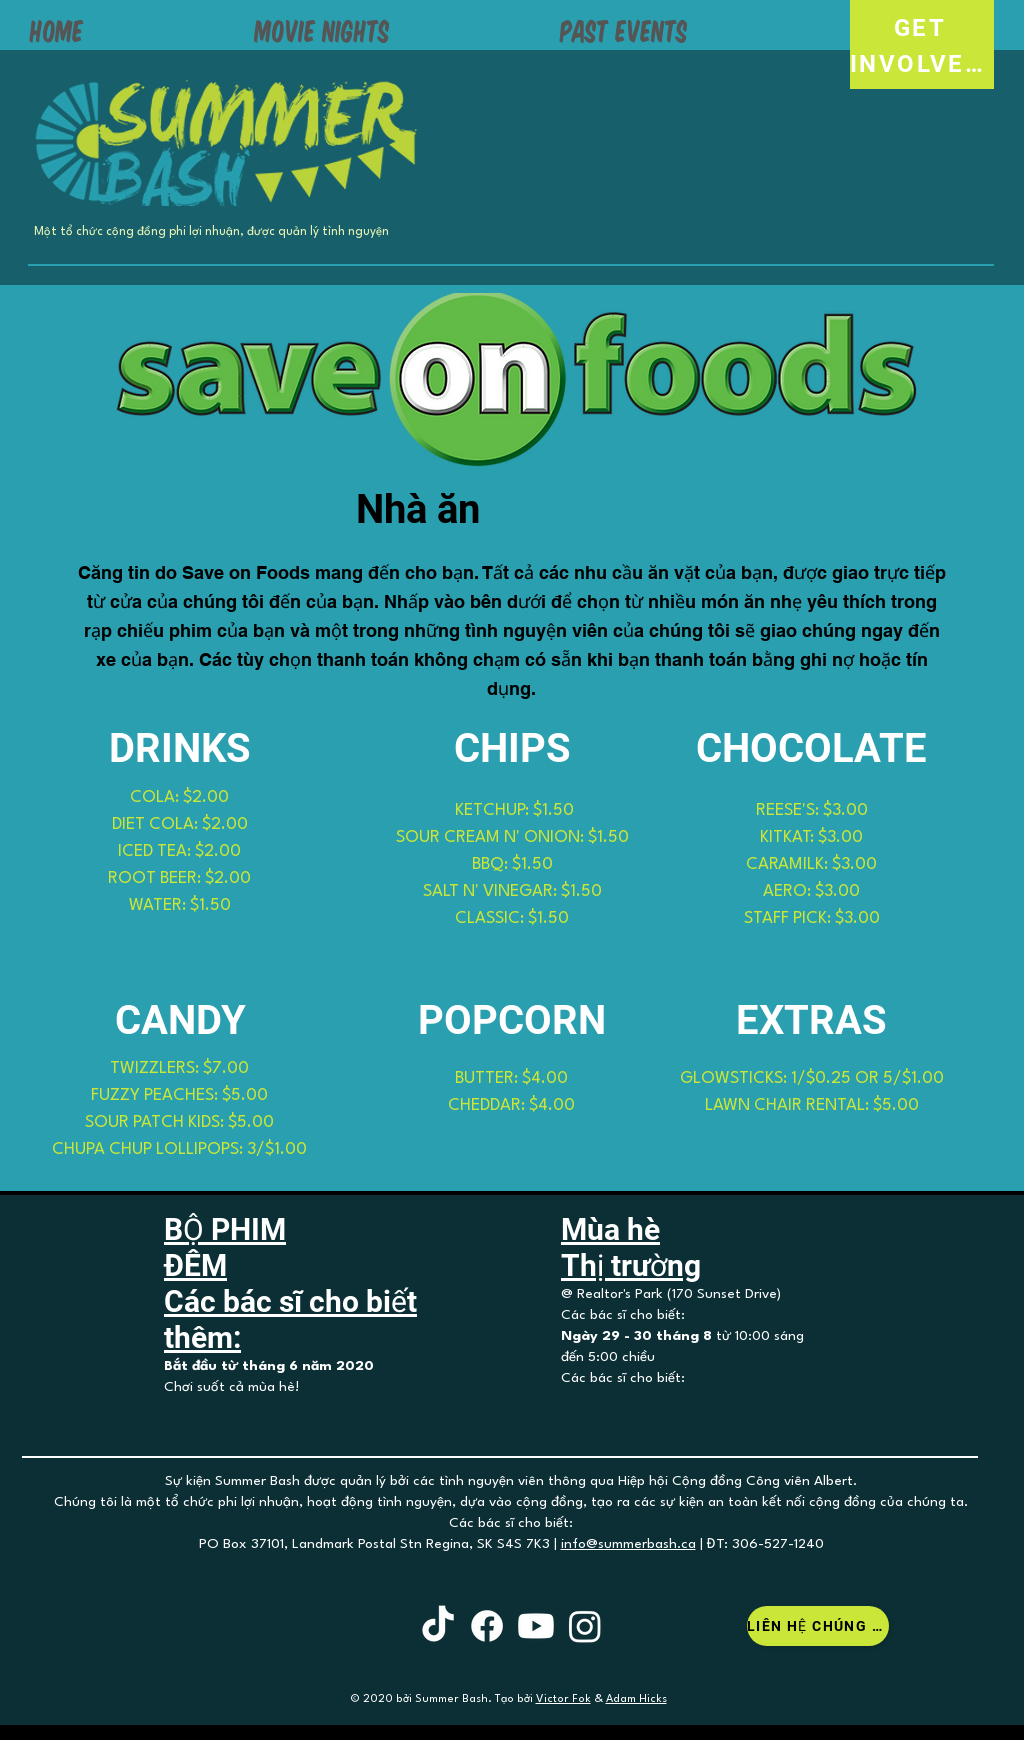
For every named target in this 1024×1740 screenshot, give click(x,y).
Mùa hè (610, 1229)
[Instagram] (585, 1626)
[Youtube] (536, 1626)
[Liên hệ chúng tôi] (818, 1626)
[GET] (922, 27)
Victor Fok (563, 1699)
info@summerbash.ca (628, 1544)
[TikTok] (438, 1626)
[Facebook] (487, 1626)
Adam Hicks (636, 1699)
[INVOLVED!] (922, 64)
